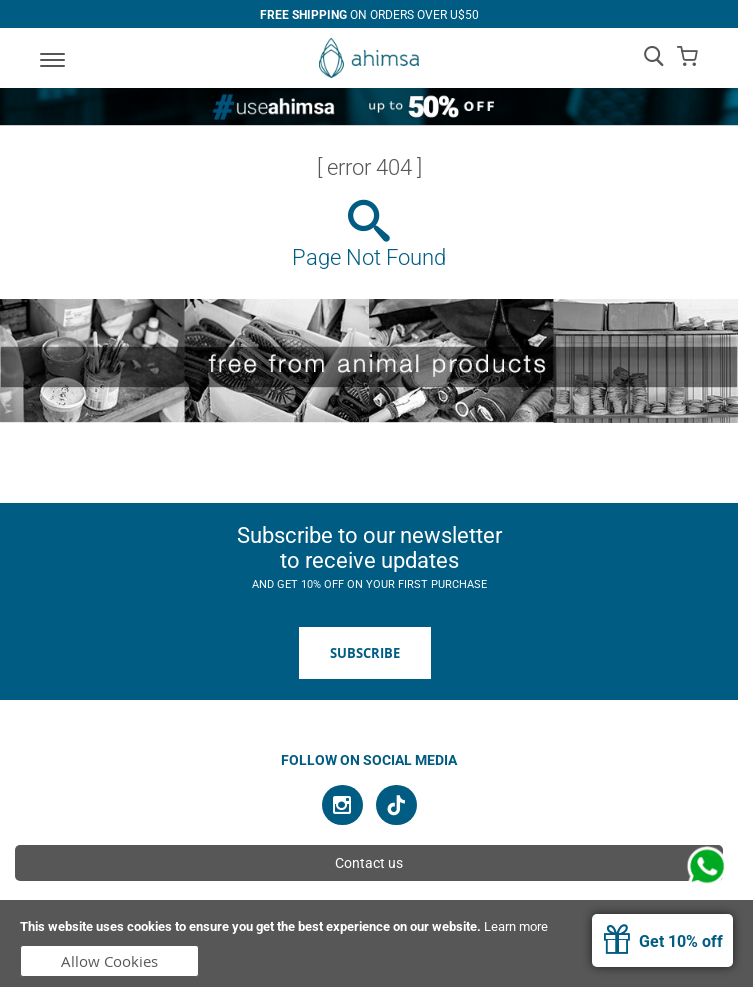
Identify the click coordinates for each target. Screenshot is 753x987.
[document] (376, 943)
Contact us (369, 863)
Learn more (516, 926)
